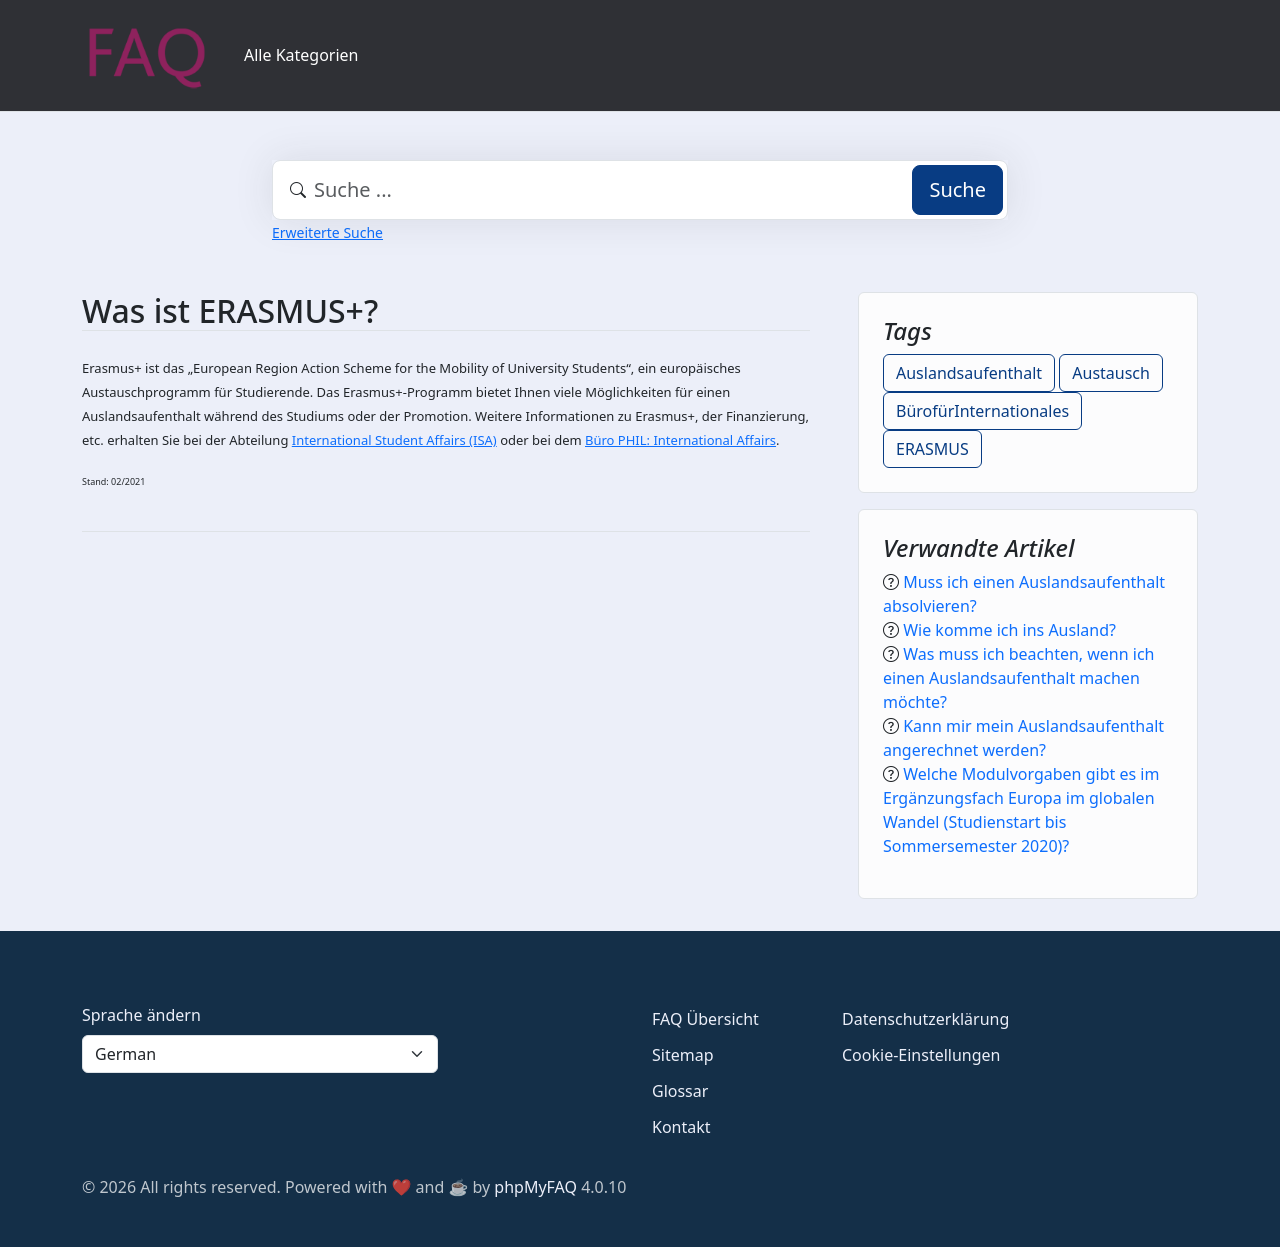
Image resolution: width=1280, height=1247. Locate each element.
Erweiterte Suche (327, 232)
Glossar (680, 1091)
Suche (957, 189)
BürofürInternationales (982, 411)
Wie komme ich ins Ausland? (1009, 630)
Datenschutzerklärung (925, 1019)
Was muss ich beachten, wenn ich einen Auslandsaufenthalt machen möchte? (1019, 678)
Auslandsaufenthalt (969, 373)
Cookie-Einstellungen (921, 1055)
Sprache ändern (141, 1015)
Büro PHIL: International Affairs (680, 440)
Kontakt (681, 1127)
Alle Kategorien (301, 55)
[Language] (260, 1054)
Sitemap (683, 1055)
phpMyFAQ (535, 1187)
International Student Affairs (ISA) (394, 440)
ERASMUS (932, 449)
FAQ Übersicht (705, 1019)
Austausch (1111, 373)
